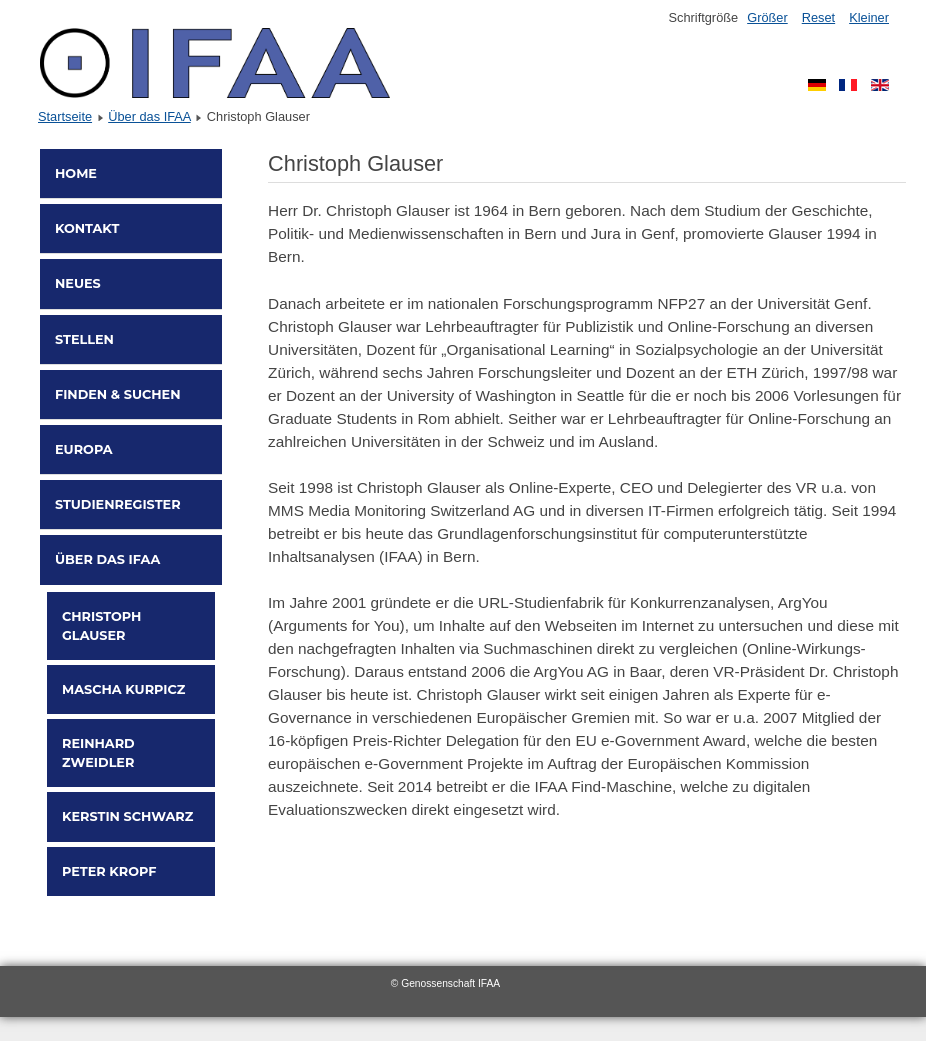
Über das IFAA (149, 116)
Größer (767, 17)
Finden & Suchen (118, 394)
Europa (83, 449)
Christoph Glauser (101, 626)
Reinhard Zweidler (98, 753)
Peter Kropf (109, 871)
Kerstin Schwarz (127, 816)
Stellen (84, 339)
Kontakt (87, 228)
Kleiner (869, 17)
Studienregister (118, 504)
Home (76, 173)
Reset (818, 17)
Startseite (65, 116)
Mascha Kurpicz (123, 689)
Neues (78, 283)
